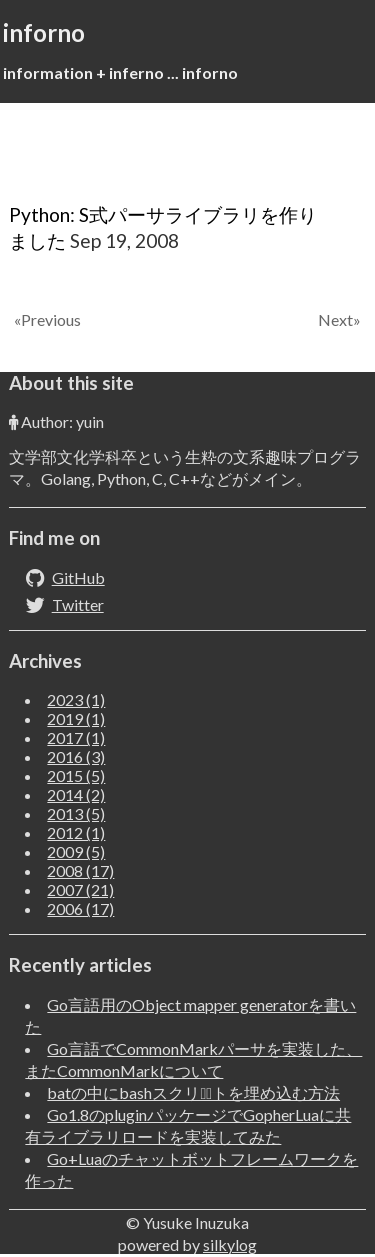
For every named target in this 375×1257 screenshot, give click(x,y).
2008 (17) (80, 870)
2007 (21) (80, 889)
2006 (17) (80, 908)
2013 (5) (76, 813)
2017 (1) (76, 737)
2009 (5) (76, 851)
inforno (44, 32)
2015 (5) (76, 775)
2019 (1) (76, 718)
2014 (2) (76, 794)
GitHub (78, 577)
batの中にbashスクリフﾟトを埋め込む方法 (193, 1092)
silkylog (230, 1244)
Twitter (78, 604)
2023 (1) (76, 699)
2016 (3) (76, 756)
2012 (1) (76, 832)
